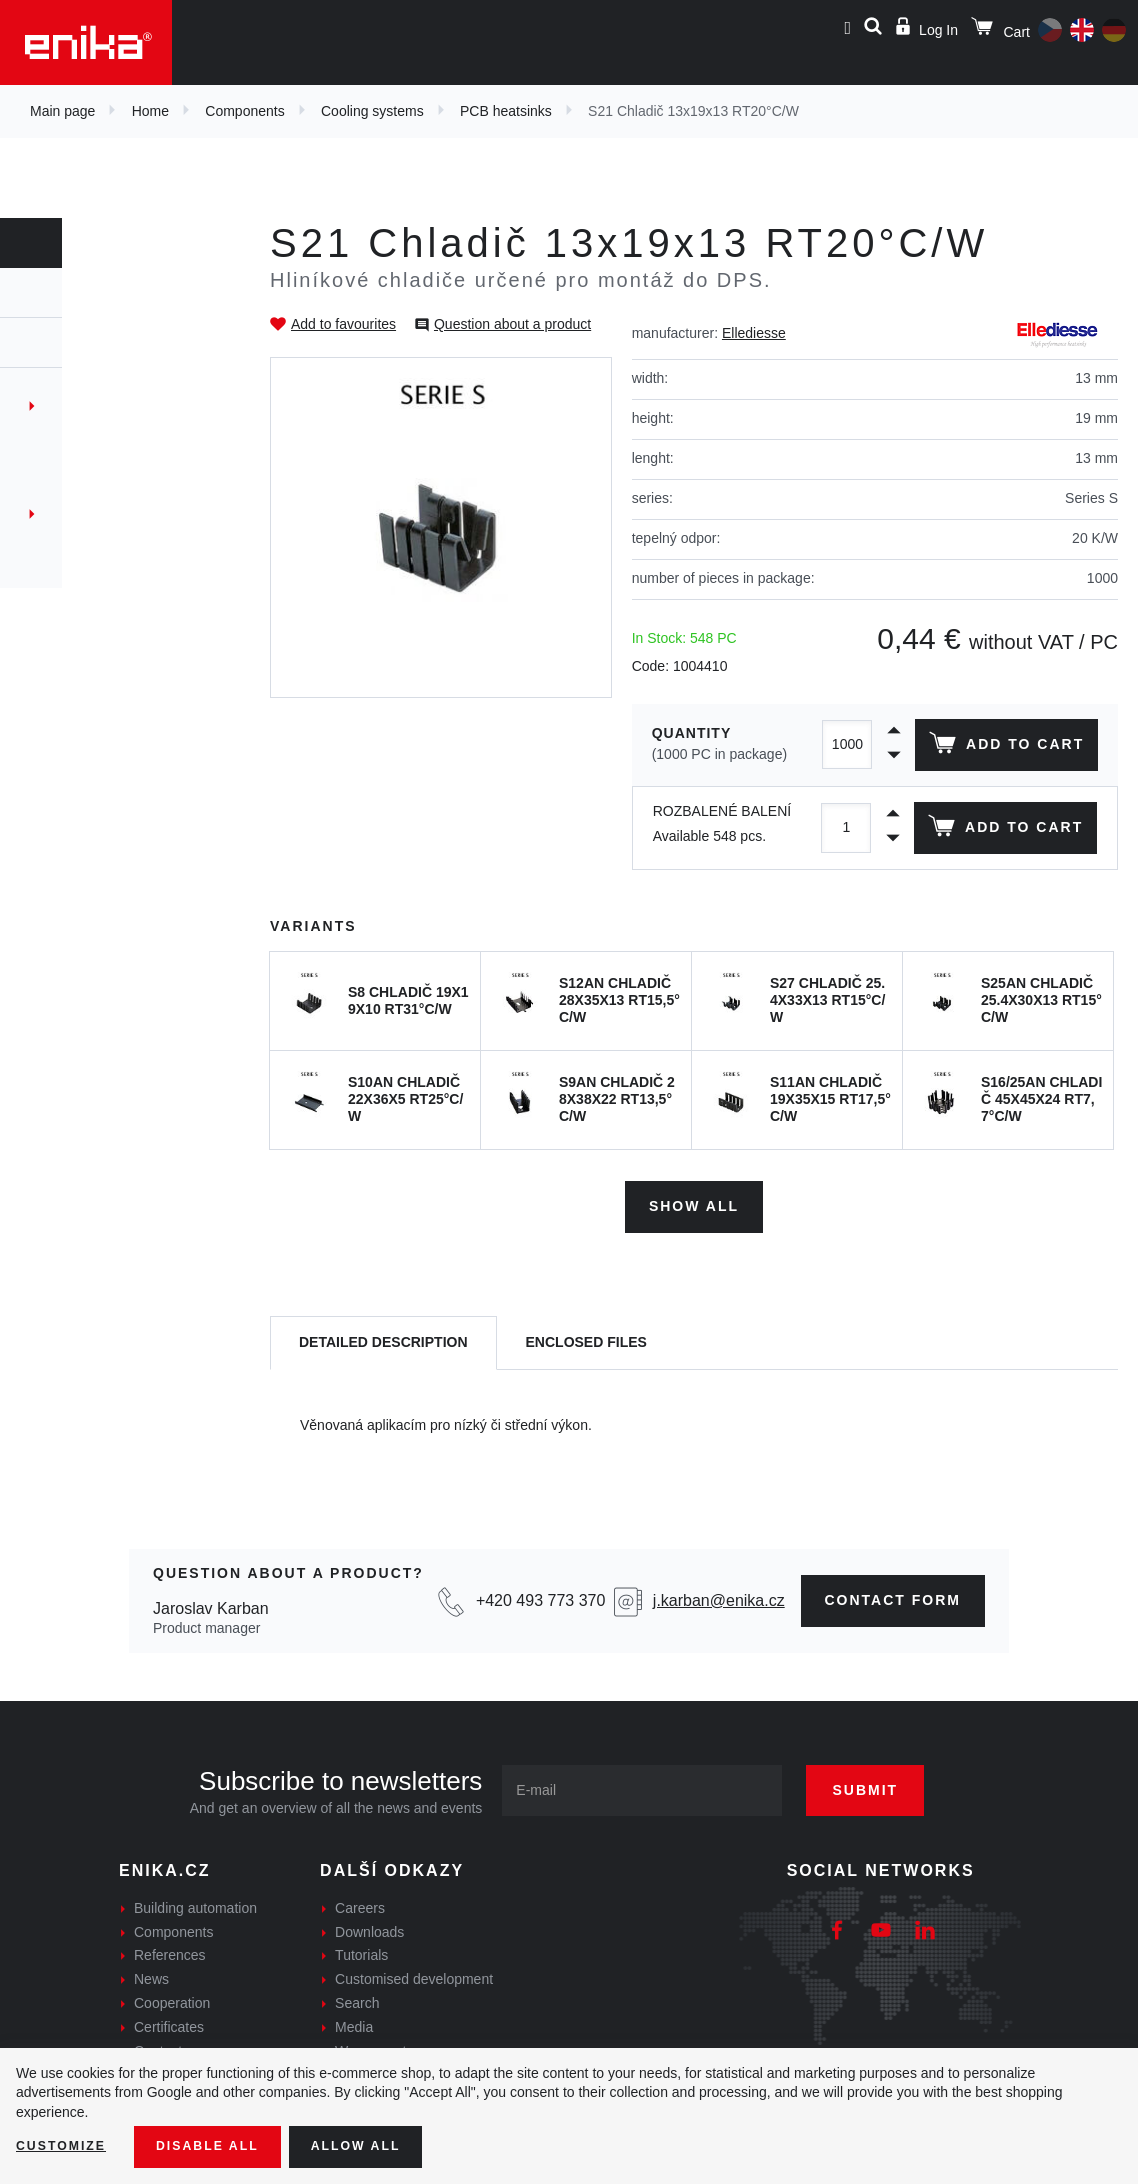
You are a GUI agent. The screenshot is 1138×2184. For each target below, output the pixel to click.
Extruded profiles (84, 478)
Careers (360, 1900)
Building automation (195, 1900)
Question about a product (512, 324)
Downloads (369, 1924)
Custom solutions (82, 550)
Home (150, 111)
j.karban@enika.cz (719, 1593)
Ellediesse (754, 333)
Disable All (223, 2145)
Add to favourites (343, 324)
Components (244, 111)
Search (357, 1996)
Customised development (414, 1972)
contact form (893, 1593)
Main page (62, 111)
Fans (36, 406)
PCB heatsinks (506, 111)
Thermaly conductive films (113, 514)
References (170, 1948)
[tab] (383, 1335)
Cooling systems (372, 111)
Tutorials (361, 1948)
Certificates (169, 2019)
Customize (66, 2145)
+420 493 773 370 (540, 1593)
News (151, 1972)
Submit (889, 1782)
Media (354, 2019)
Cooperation (172, 1996)
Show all (694, 1199)
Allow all (382, 2145)
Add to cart (1001, 747)
